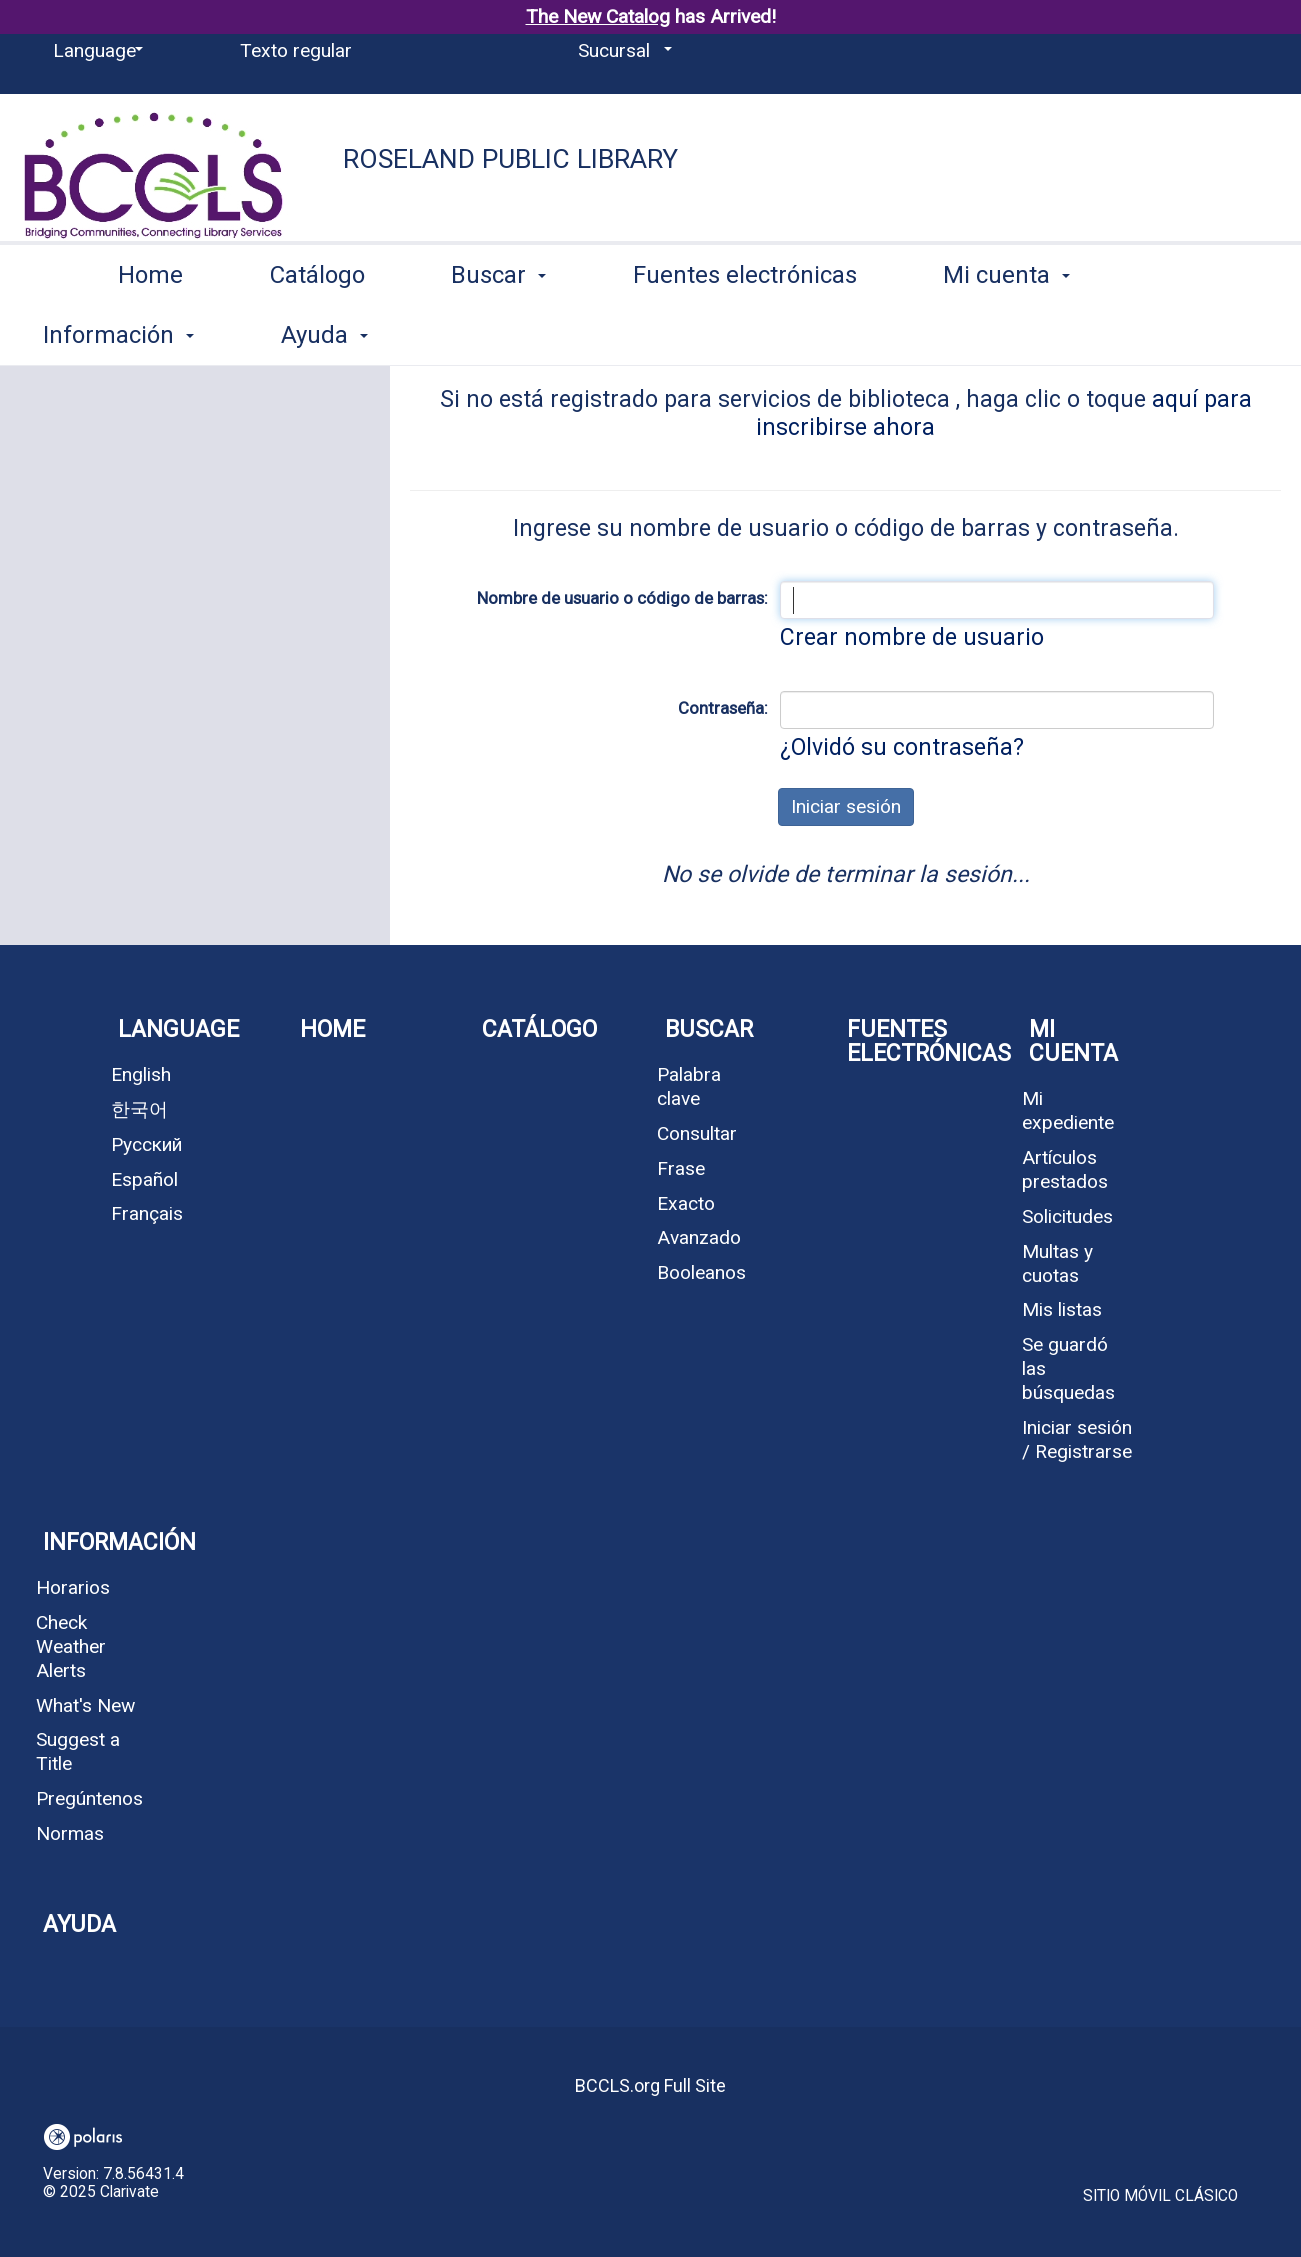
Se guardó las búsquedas (1068, 1368)
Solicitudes (1067, 1216)
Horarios (73, 1587)
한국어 (139, 1109)
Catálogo (317, 331)
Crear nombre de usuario (912, 637)
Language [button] (178, 1029)
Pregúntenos (89, 1798)
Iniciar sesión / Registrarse (1077, 1439)
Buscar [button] (498, 331)
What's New (85, 1705)
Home (150, 331)
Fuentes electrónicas (745, 331)
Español (144, 1179)
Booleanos (701, 1272)
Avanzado (699, 1237)
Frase (681, 1168)
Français (147, 1213)
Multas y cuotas (1057, 1263)
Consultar (697, 1133)
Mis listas (1062, 1309)
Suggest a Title (78, 1751)
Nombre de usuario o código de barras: (622, 598)
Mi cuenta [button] (1006, 331)
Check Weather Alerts (71, 1646)
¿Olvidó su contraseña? (902, 747)
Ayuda (79, 1924)
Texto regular (296, 50)
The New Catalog (598, 16)
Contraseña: (723, 708)
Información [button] (112, 1542)
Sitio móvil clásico (1160, 2196)
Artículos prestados (1065, 1169)
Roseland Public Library (510, 159)
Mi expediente (1068, 1110)
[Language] (94, 51)
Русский (146, 1144)
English (141, 1074)
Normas (70, 1833)
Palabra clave (689, 1086)
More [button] (1203, 334)
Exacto (686, 1203)
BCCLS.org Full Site (650, 2085)
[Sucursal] (621, 51)
